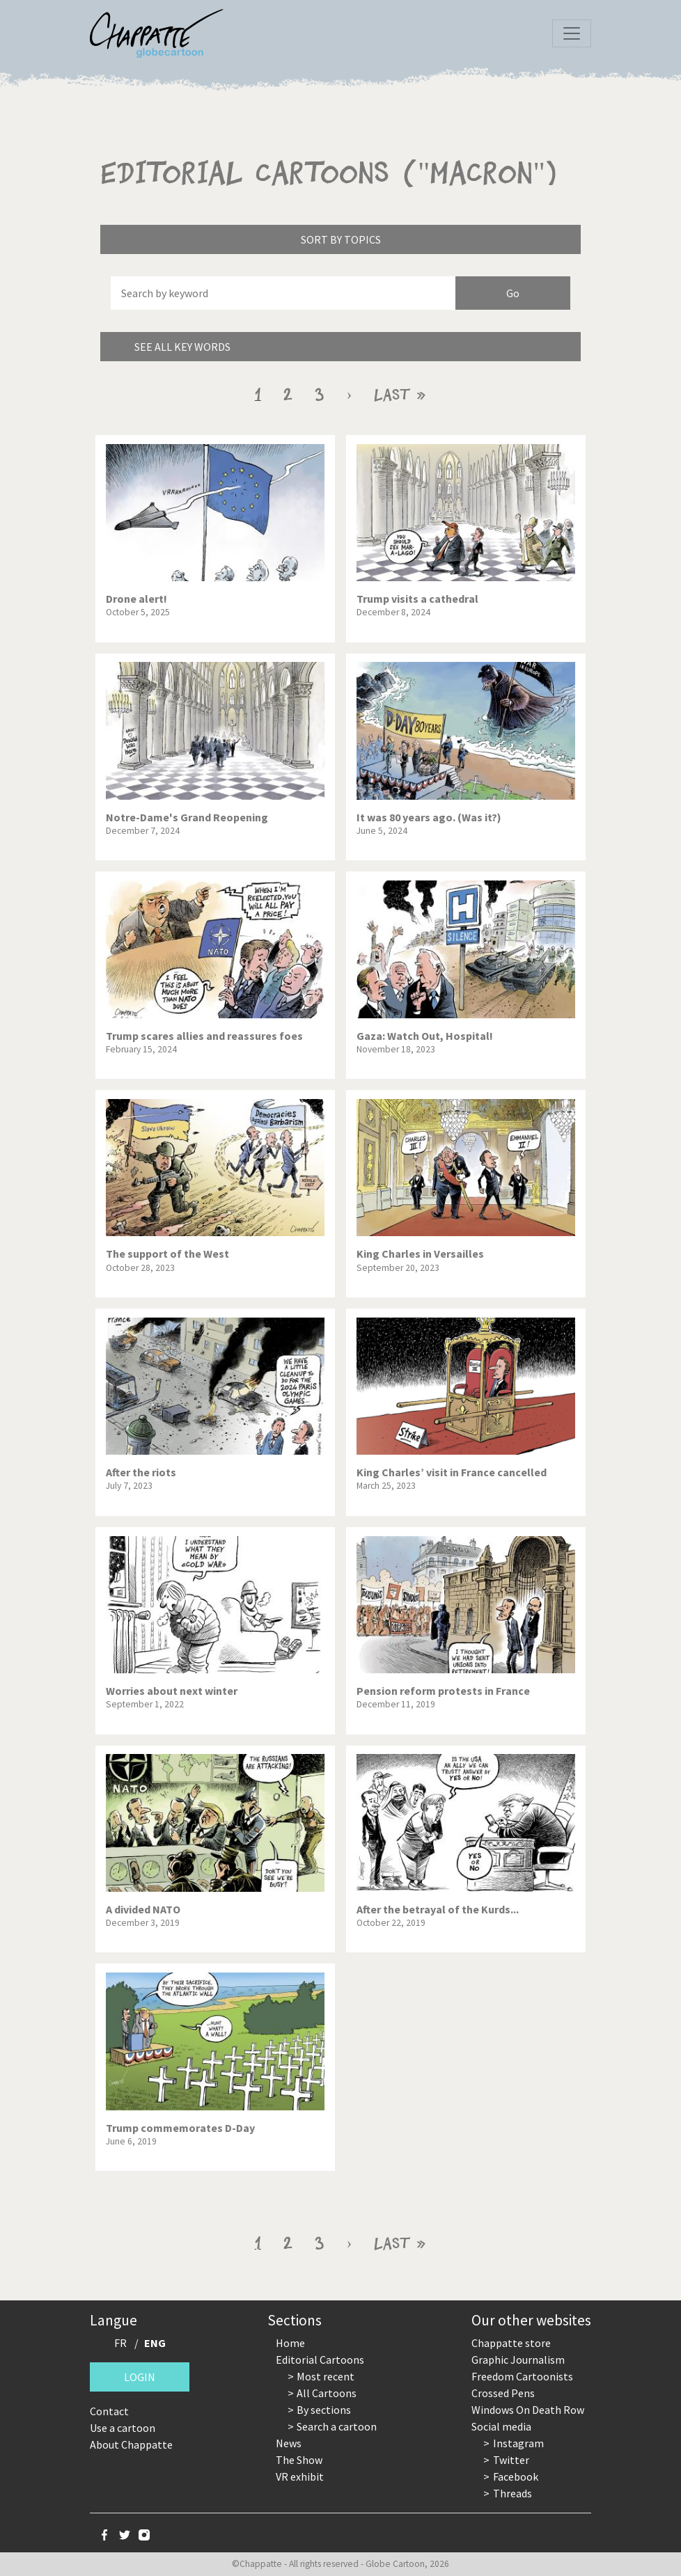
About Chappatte (131, 2444)
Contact (109, 2411)
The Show (299, 2460)
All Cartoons (327, 2393)
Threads (512, 2493)
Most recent (325, 2376)
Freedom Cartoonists (522, 2376)
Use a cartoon (122, 2428)
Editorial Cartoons (320, 2359)
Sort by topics (341, 239)
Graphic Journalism (518, 2359)
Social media (501, 2426)
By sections (324, 2410)
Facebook (515, 2476)
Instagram (518, 2443)
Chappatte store (511, 2343)
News (289, 2443)
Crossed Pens (503, 2393)
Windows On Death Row (527, 2410)
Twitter (511, 2460)
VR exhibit (300, 2476)
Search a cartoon (337, 2426)
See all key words (182, 347)
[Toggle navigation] (571, 33)
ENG (155, 2343)
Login (139, 2377)
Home (290, 2343)
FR (120, 2343)
